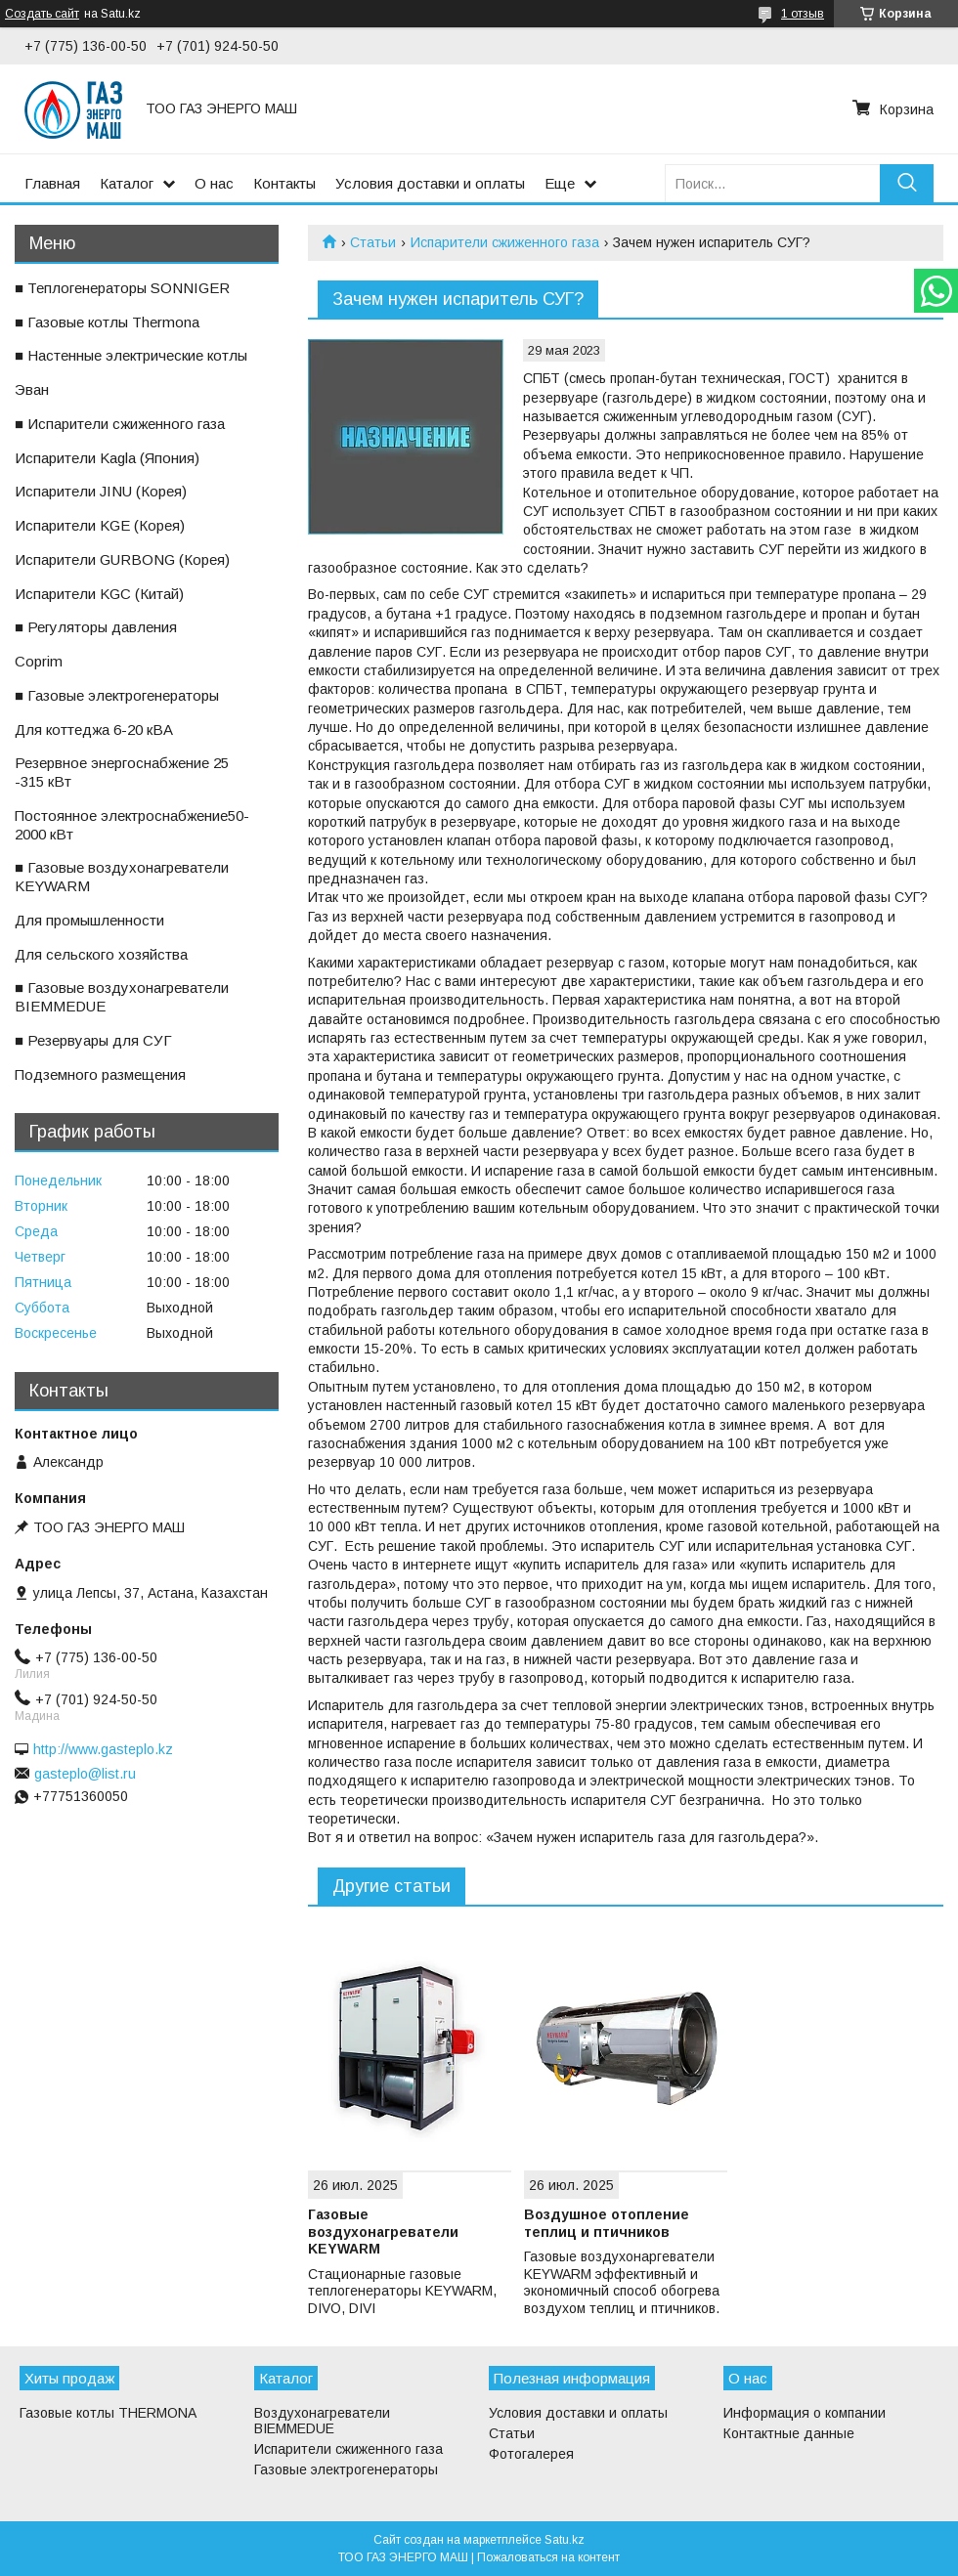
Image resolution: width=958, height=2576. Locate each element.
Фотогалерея (531, 2454)
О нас (214, 183)
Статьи (373, 242)
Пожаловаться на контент (548, 2557)
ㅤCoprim (39, 661)
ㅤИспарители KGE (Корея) (100, 525)
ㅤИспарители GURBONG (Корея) (122, 559)
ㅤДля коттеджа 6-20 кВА (94, 729)
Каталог (126, 183)
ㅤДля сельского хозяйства (101, 954)
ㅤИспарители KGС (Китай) (99, 593)
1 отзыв (802, 14)
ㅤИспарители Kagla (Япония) (107, 458)
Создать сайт (42, 14)
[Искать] (907, 183)
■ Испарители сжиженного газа (120, 423)
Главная (52, 183)
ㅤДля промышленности (89, 920)
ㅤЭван (32, 389)
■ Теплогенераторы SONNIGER (122, 287)
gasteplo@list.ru (85, 1774)
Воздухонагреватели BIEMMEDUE (322, 2420)
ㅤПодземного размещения (100, 1074)
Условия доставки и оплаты (430, 183)
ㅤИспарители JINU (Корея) (101, 491)
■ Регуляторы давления (96, 627)
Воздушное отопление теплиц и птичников (606, 2223)
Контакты (284, 183)
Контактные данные (788, 2433)
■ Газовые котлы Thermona (107, 322)
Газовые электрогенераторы (346, 2469)
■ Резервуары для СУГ (93, 1040)
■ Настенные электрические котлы (131, 355)
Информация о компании (804, 2413)
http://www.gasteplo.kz (103, 1749)
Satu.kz (564, 2540)
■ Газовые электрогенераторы (117, 695)
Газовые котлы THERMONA (108, 2413)
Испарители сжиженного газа (505, 242)
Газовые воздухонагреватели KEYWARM (383, 2231)
